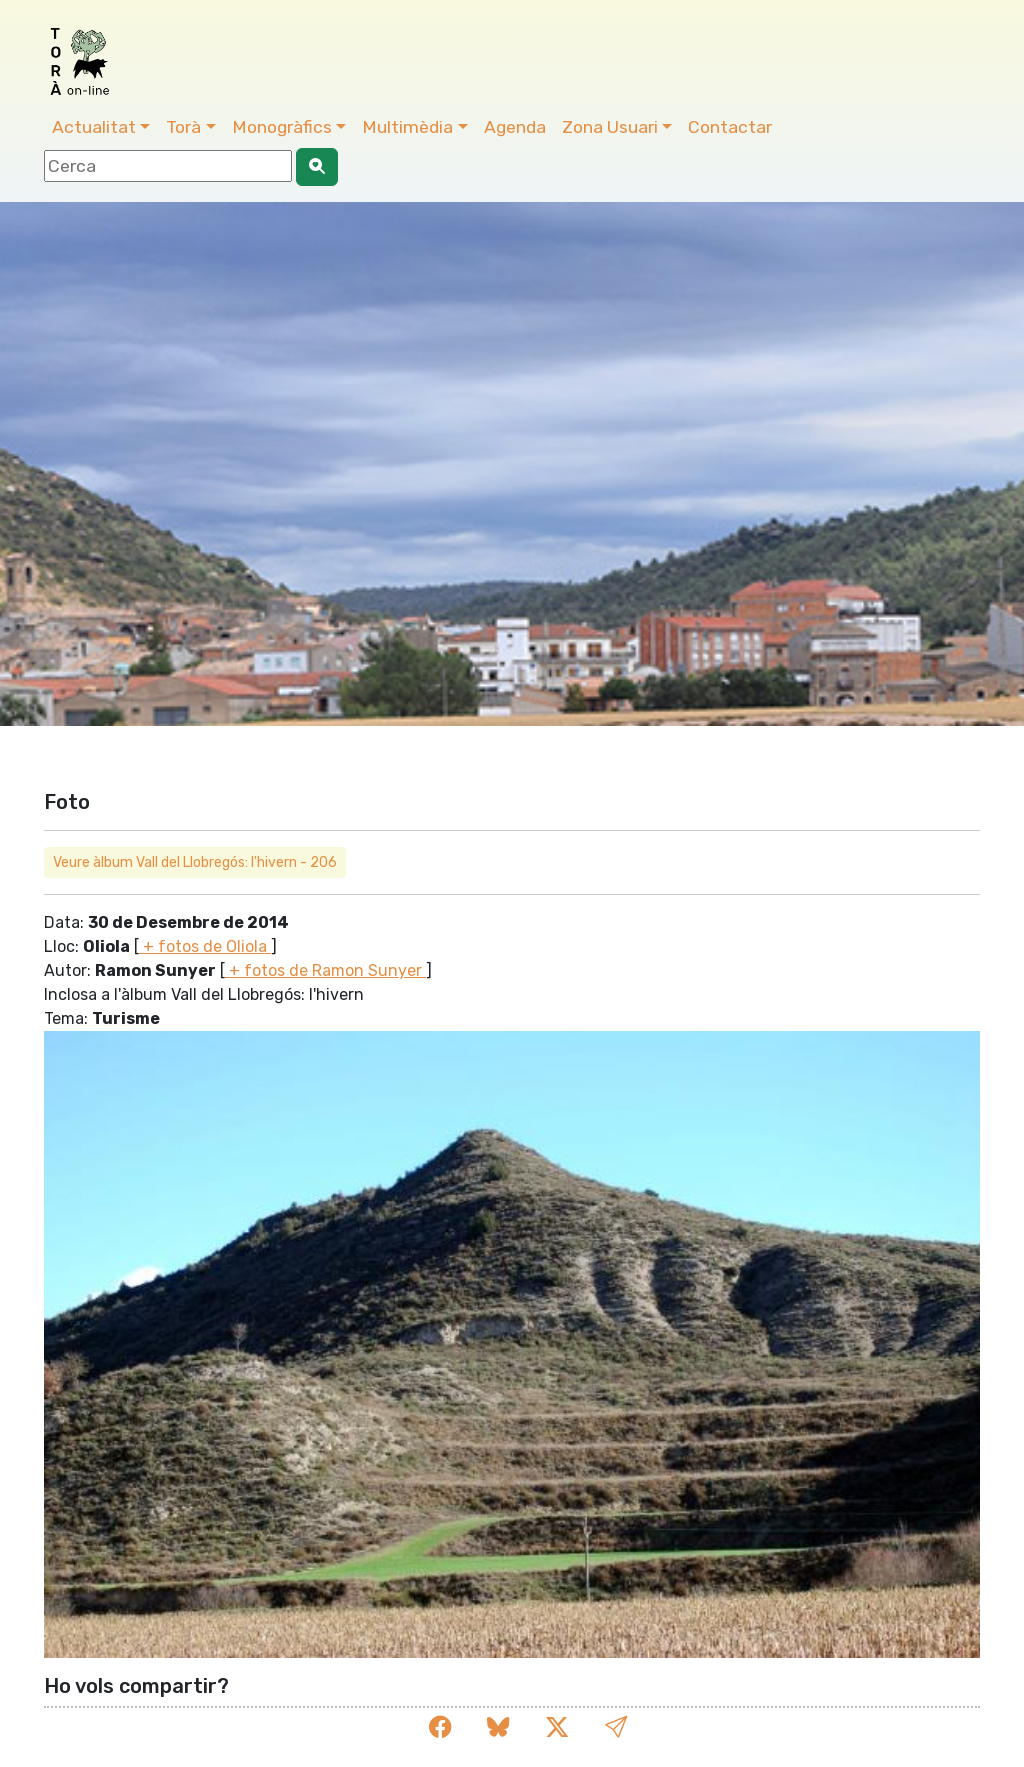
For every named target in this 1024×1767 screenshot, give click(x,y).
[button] (616, 1727)
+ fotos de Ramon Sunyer (325, 970)
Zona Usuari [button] (610, 127)
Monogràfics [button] (282, 127)
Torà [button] (183, 127)
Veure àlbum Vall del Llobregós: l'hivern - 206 (195, 862)
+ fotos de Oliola (205, 946)
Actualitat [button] (94, 127)
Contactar (730, 127)
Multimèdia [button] (407, 127)
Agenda (515, 127)
